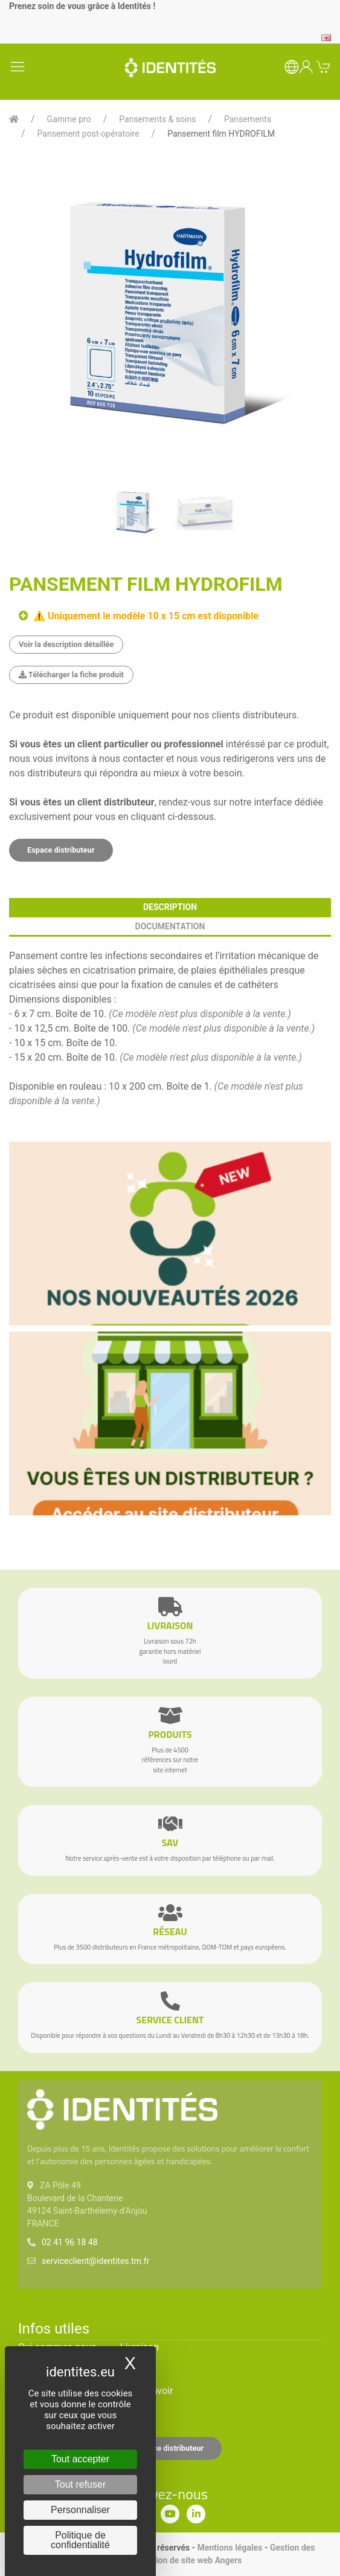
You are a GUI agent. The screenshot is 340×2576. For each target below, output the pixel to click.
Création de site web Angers (188, 2560)
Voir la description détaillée (66, 644)
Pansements (247, 119)
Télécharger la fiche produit (71, 674)
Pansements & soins (157, 119)
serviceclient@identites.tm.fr (95, 2261)
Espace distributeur (61, 849)
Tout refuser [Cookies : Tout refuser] (80, 2484)
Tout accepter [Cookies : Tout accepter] (80, 2459)
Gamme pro (69, 119)
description (170, 907)
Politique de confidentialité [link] (80, 2540)
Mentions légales (230, 2547)
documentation (170, 926)
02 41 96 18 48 (70, 2242)
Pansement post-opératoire (88, 133)
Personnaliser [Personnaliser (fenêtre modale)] (80, 2510)
